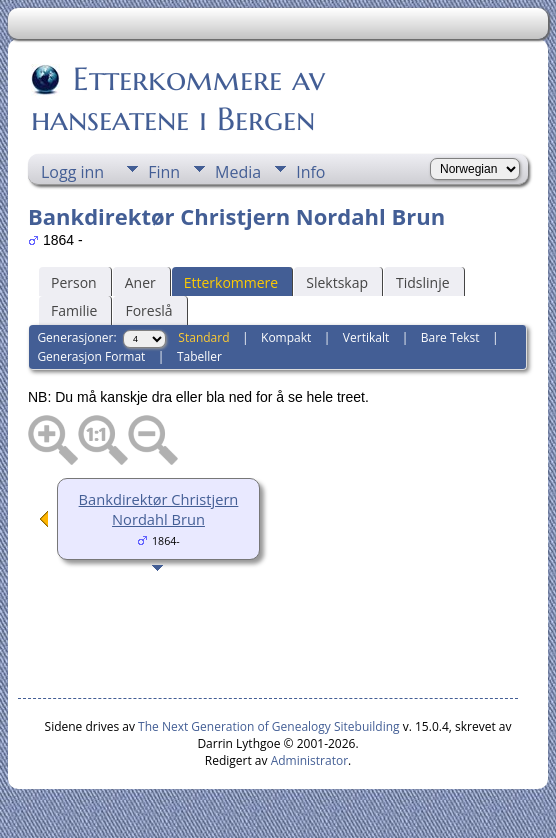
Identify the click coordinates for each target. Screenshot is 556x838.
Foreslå (148, 310)
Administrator (309, 760)
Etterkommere (231, 282)
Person (74, 282)
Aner (140, 282)
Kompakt (286, 337)
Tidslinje (423, 282)
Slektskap (337, 282)
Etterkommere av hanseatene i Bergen (178, 99)
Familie (74, 310)
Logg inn (72, 172)
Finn (164, 172)
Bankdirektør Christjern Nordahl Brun (159, 509)
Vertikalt (366, 337)
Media (238, 172)
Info (310, 172)
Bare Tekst (450, 337)
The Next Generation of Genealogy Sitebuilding (269, 726)
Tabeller (199, 356)
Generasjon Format (91, 356)
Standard (203, 337)
